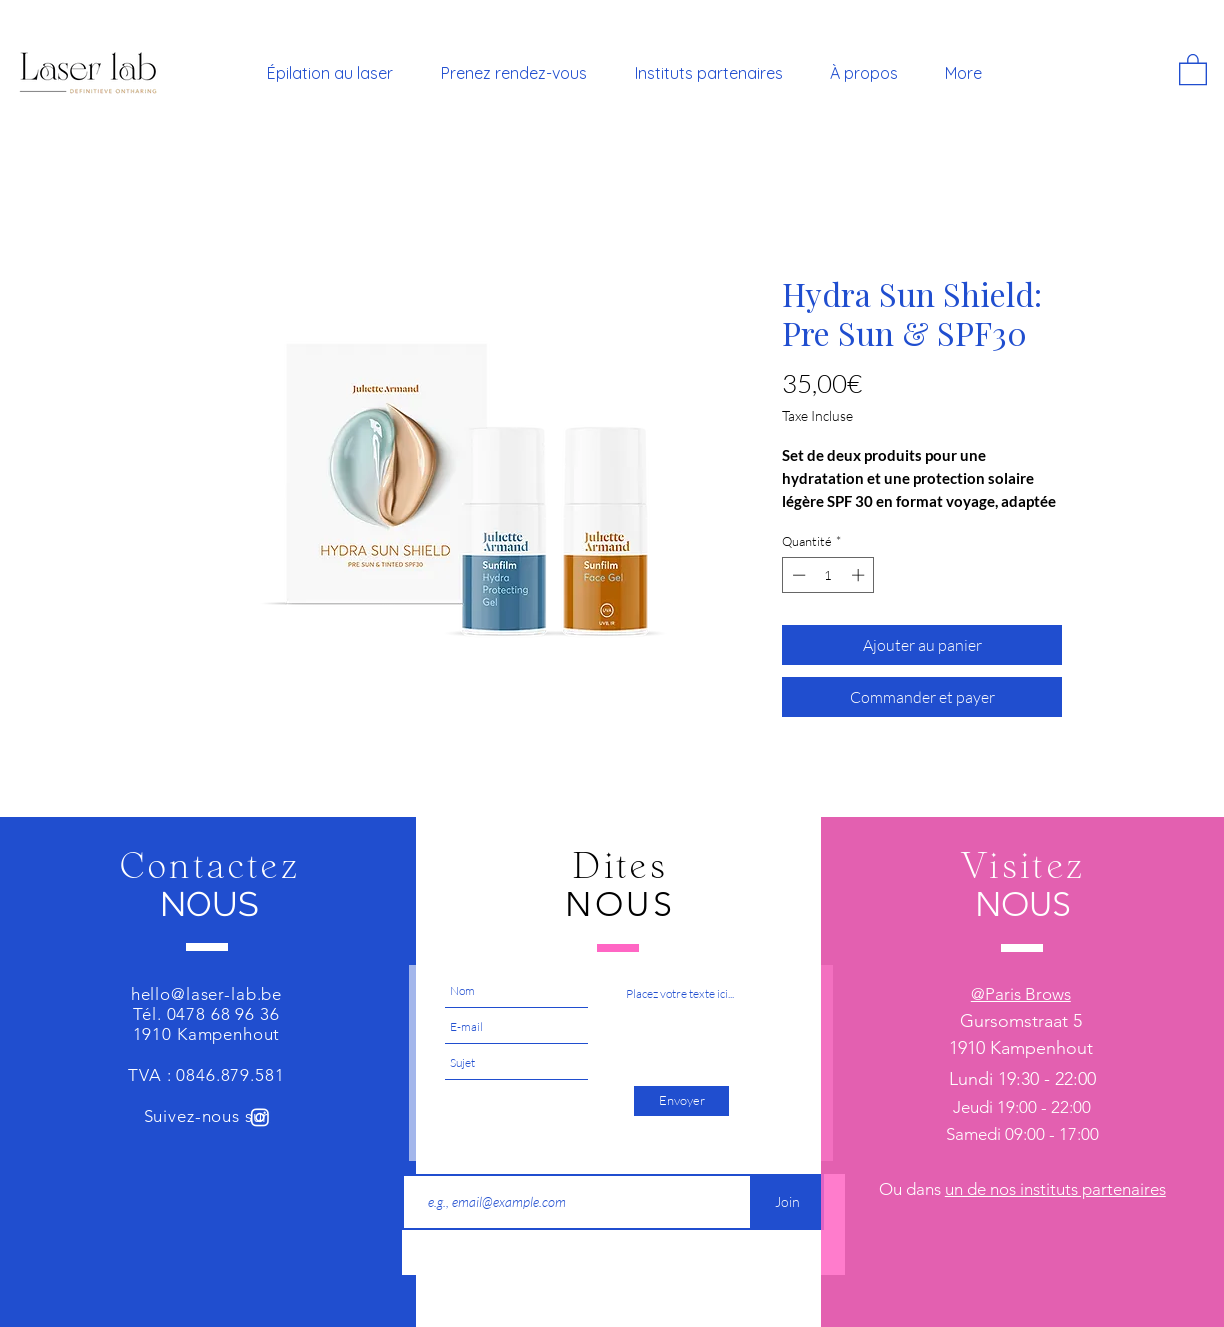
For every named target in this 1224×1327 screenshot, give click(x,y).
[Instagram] (260, 1117)
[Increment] (860, 575)
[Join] (787, 1202)
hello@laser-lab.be (206, 994)
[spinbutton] (828, 575)
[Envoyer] (681, 1101)
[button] (1193, 68)
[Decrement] (797, 575)
